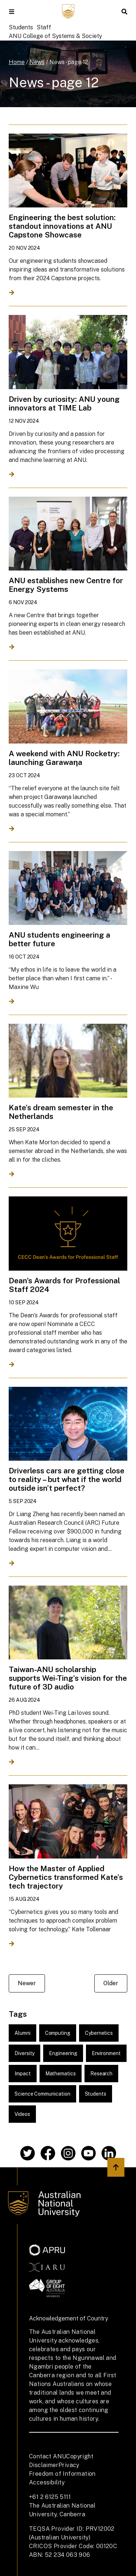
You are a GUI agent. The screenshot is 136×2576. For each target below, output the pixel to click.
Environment (106, 2053)
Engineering (63, 2053)
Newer (27, 1983)
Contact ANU (47, 2456)
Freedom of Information (62, 2473)
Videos (22, 2114)
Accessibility (47, 2482)
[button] (11, 11)
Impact (23, 2073)
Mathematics (60, 2073)
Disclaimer (43, 2465)
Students (21, 27)
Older (110, 1983)
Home (17, 62)
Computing (57, 2033)
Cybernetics (99, 2033)
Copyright (79, 2456)
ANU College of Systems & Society (55, 36)
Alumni (22, 2033)
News (37, 62)
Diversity (24, 2053)
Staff (44, 27)
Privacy (68, 2465)
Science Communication (42, 2094)
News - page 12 (68, 62)
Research (101, 2073)
